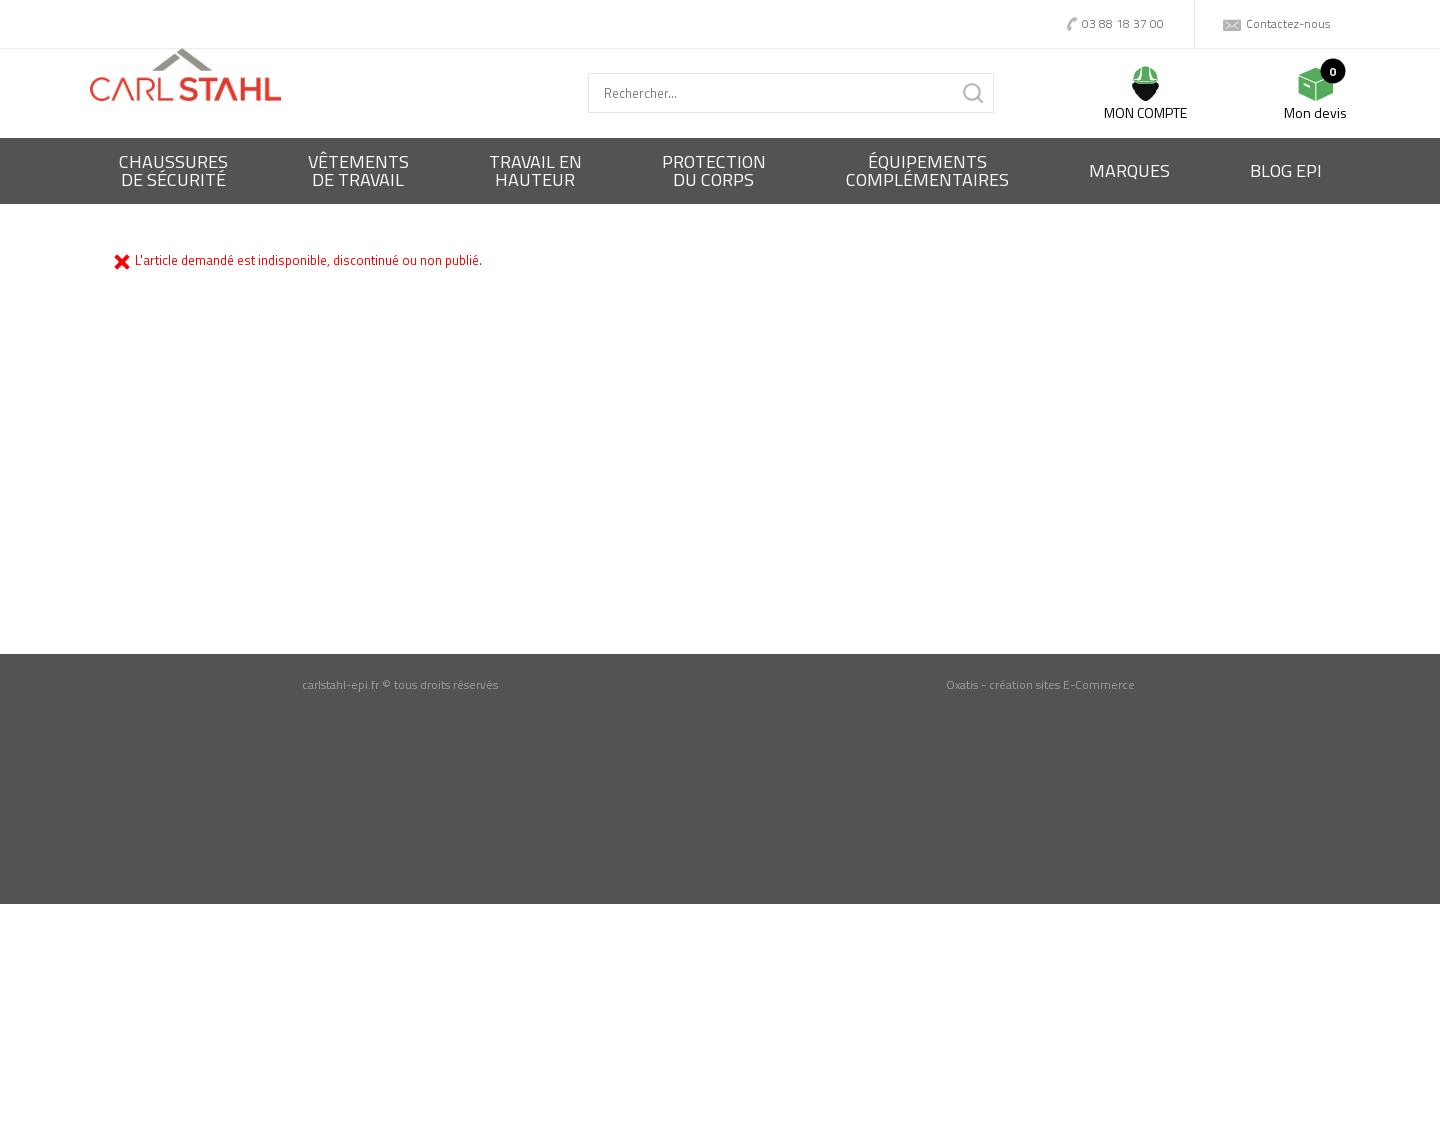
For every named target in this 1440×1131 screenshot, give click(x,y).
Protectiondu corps (714, 170)
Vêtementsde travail (358, 170)
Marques (1129, 170)
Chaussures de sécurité (173, 170)
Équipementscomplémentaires (927, 170)
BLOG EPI (1286, 170)
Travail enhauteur (535, 170)
